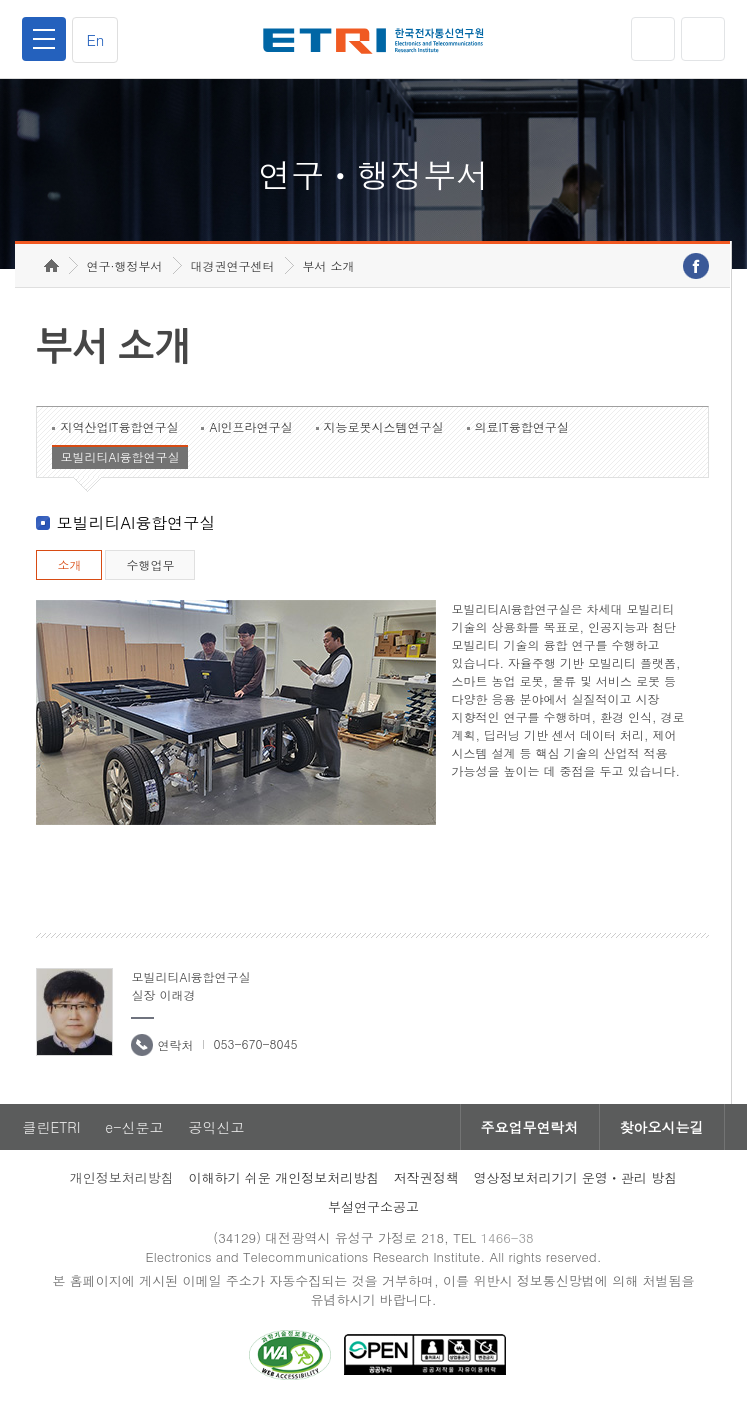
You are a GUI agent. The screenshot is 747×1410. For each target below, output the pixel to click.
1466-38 (506, 1237)
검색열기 (703, 39)
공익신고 (216, 1127)
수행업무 (150, 564)
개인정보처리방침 (122, 1177)
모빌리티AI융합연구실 (119, 456)
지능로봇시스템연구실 (384, 426)
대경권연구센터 (233, 265)
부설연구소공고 (373, 1206)
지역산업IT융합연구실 (119, 426)
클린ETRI (51, 1127)
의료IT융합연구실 (522, 426)
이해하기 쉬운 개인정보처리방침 (283, 1177)
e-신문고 (134, 1127)
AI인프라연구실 (250, 426)
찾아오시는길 (662, 1127)
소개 (69, 564)
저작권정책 (426, 1177)
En (95, 39)
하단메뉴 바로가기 (0, 0)
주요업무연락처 (530, 1127)
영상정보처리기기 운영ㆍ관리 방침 (576, 1177)
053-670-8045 (255, 1043)
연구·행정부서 (125, 265)
